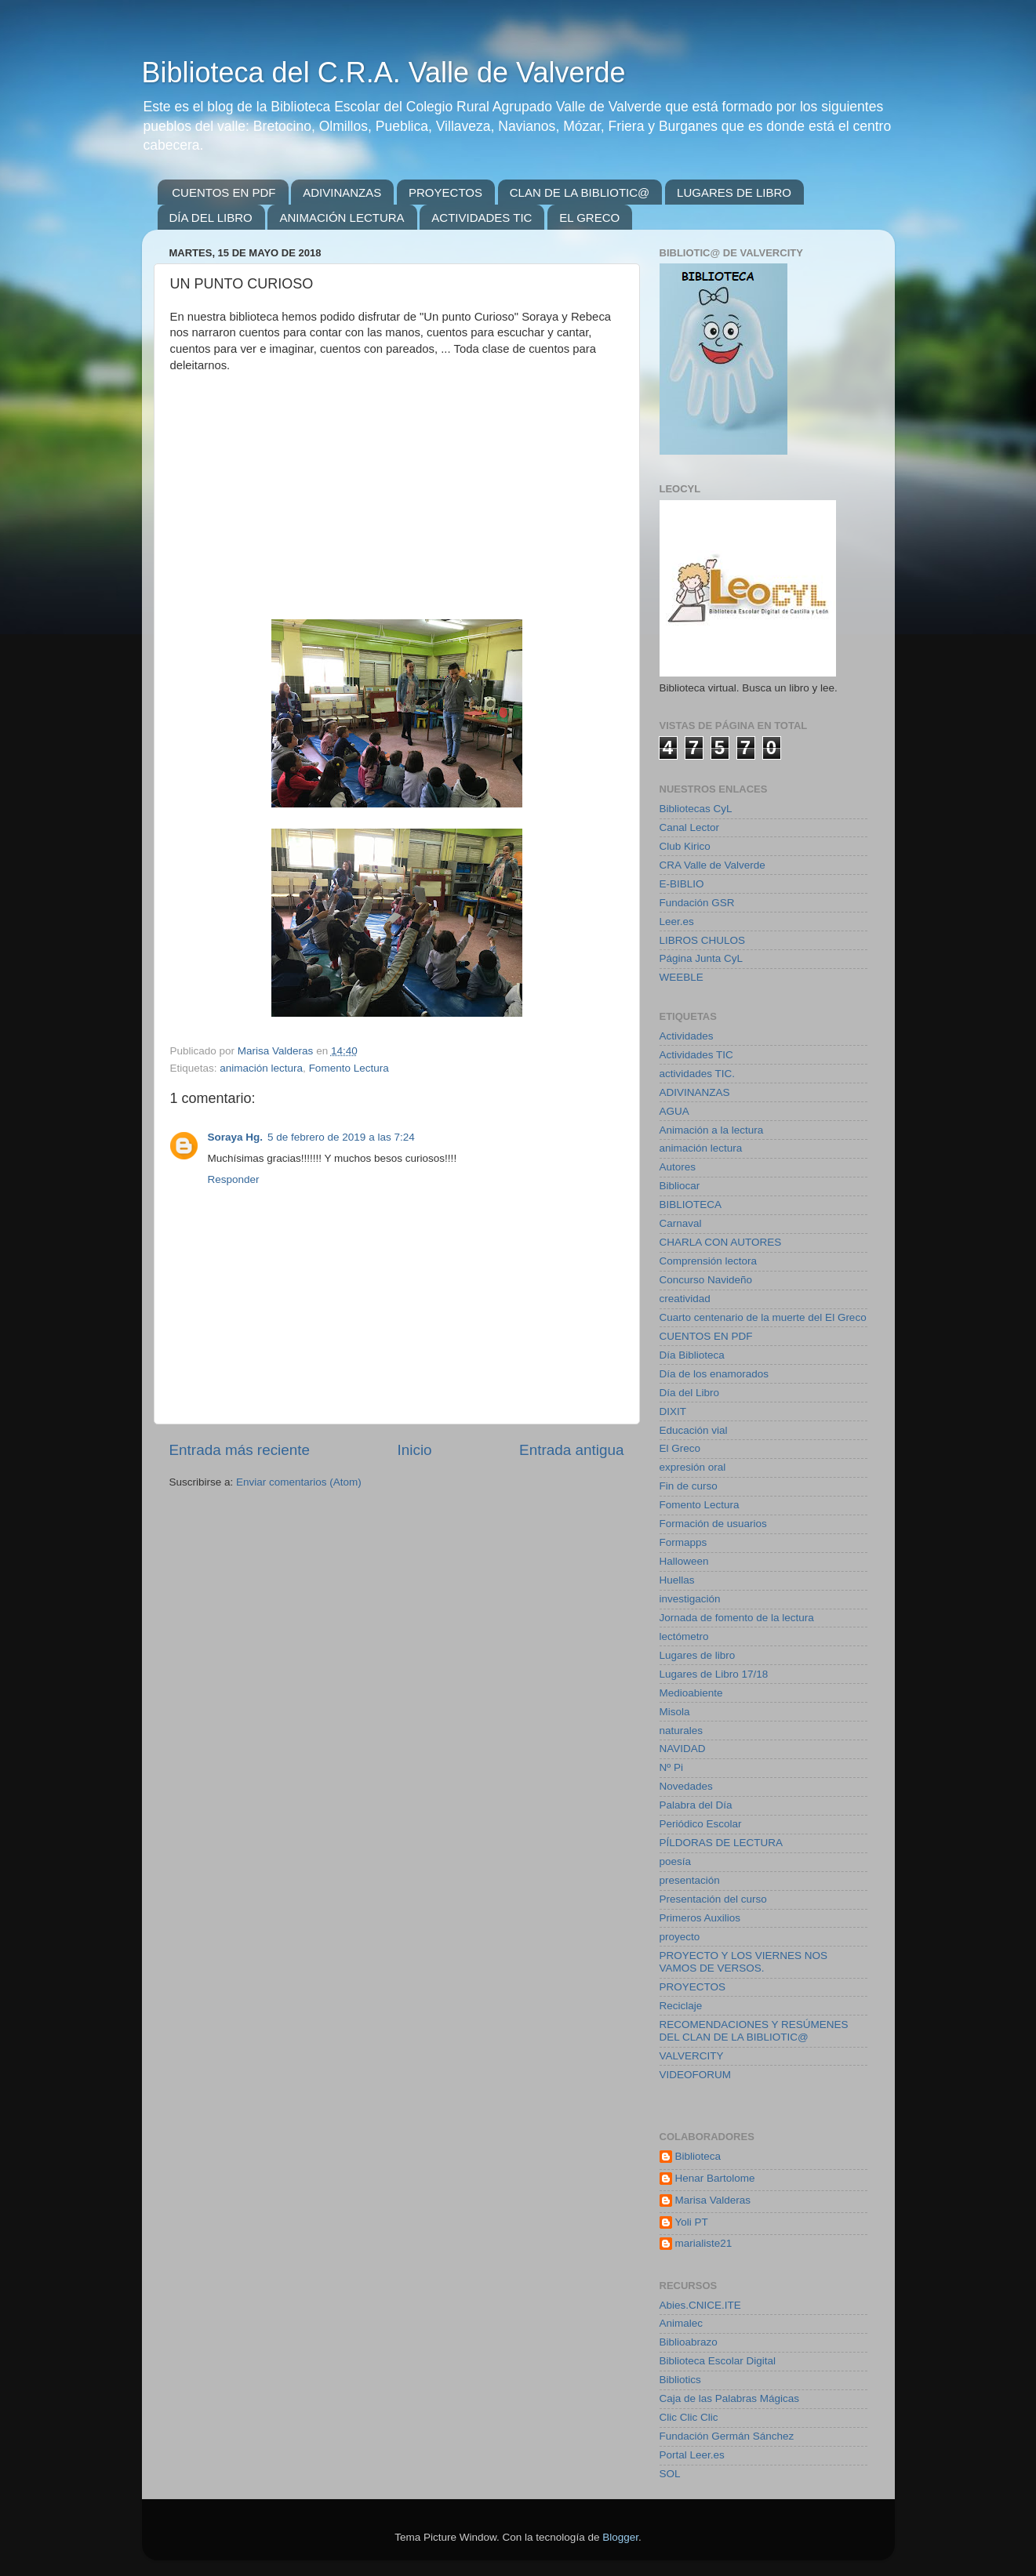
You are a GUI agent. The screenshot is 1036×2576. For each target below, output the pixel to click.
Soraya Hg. (236, 1137)
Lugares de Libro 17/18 (714, 1674)
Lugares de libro (698, 1655)
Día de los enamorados (714, 1374)
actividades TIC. (698, 1073)
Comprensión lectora (709, 1261)
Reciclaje (681, 2006)
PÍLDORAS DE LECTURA (721, 1843)
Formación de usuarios (713, 1523)
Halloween (684, 1561)
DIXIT (673, 1411)
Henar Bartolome (715, 2178)
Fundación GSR (697, 903)
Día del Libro (690, 1393)
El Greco (680, 1448)
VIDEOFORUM (696, 2075)
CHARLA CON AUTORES (721, 1242)
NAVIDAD (683, 1748)
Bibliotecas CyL (696, 809)
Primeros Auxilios (700, 1918)
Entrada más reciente (240, 1450)
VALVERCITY (692, 2056)
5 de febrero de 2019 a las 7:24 (341, 1137)
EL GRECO (589, 217)
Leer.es (677, 921)
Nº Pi (671, 1767)
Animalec (681, 2323)
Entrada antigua (571, 1450)
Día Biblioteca (692, 1355)
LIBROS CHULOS (703, 940)
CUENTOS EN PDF (223, 192)
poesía (676, 1861)
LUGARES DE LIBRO (734, 192)
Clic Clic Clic (689, 2417)
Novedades (686, 1786)
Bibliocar (680, 1186)
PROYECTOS (445, 192)
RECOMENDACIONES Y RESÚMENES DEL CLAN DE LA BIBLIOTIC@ (754, 2031)
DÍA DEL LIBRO (211, 217)
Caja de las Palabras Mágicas (730, 2398)
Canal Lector (690, 827)
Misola (675, 1712)
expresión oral (693, 1467)
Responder (234, 1179)
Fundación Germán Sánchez (727, 2436)
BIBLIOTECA (691, 1204)
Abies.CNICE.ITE (700, 2305)
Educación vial (694, 1430)
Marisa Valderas (713, 2200)
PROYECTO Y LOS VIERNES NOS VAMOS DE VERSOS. (744, 1962)
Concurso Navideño (706, 1280)
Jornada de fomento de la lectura (737, 1618)
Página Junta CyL (701, 958)
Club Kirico (685, 846)
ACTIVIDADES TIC (481, 217)
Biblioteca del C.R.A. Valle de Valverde (384, 72)
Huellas (677, 1580)
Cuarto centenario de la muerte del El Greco (763, 1317)
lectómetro (684, 1636)
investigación (690, 1599)
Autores (678, 1167)
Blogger (620, 2537)
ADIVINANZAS (342, 192)
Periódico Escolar (701, 1824)
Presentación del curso (713, 1899)
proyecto (680, 1937)
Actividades (687, 1036)
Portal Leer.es (692, 2455)
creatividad (685, 1298)
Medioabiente (691, 1693)
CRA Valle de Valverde (712, 865)
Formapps (683, 1542)
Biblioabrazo (689, 2342)
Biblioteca (698, 2156)
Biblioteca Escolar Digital (718, 2361)
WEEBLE (681, 977)
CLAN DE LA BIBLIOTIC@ (580, 192)
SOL (670, 2474)
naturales (681, 1730)
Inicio (415, 1450)
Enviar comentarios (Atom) (299, 1482)
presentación (690, 1880)
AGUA (674, 1111)
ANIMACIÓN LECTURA (341, 217)
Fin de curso (689, 1486)
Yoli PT (691, 2222)
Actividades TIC (696, 1055)
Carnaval (681, 1223)
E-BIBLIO (682, 884)
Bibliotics (680, 2380)
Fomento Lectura (349, 1068)
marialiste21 (703, 2243)
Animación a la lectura (712, 1130)
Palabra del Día (696, 1805)
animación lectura (261, 1068)
